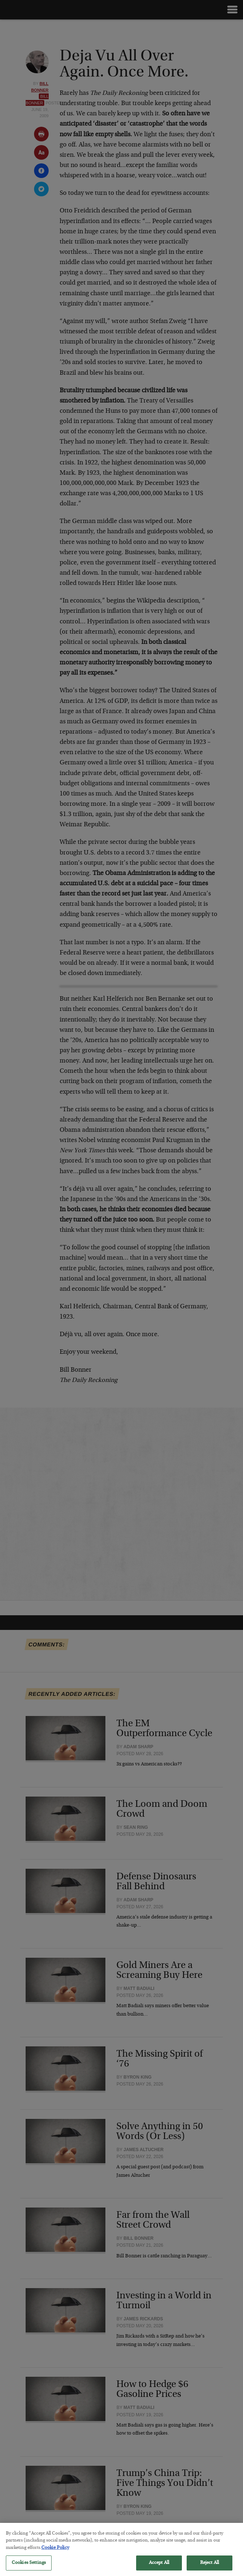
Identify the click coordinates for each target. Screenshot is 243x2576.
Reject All (209, 2566)
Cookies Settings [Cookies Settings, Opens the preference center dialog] (29, 2566)
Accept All (159, 2566)
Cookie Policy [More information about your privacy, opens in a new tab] (55, 2551)
